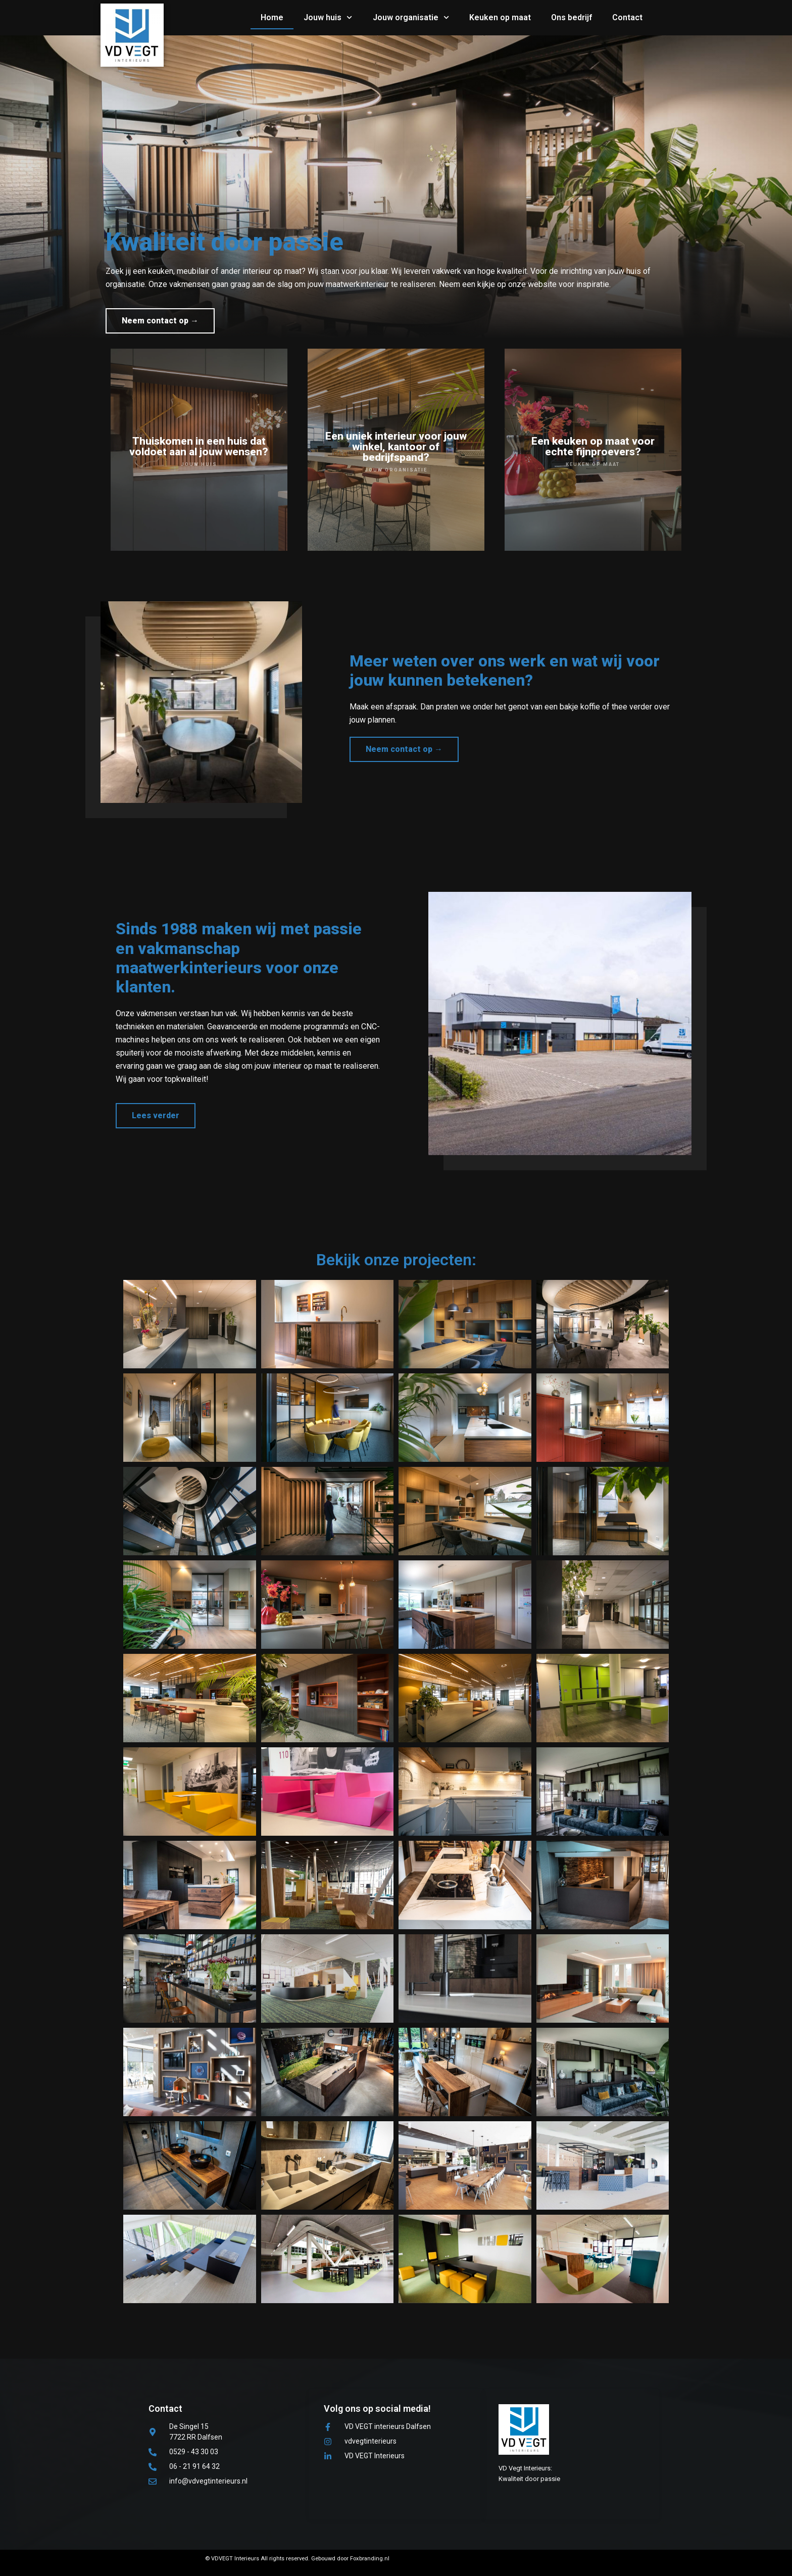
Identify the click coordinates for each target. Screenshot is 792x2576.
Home (272, 17)
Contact (627, 17)
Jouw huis (328, 17)
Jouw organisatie (411, 17)
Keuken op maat (500, 17)
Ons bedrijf (571, 17)
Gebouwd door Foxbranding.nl (350, 2558)
